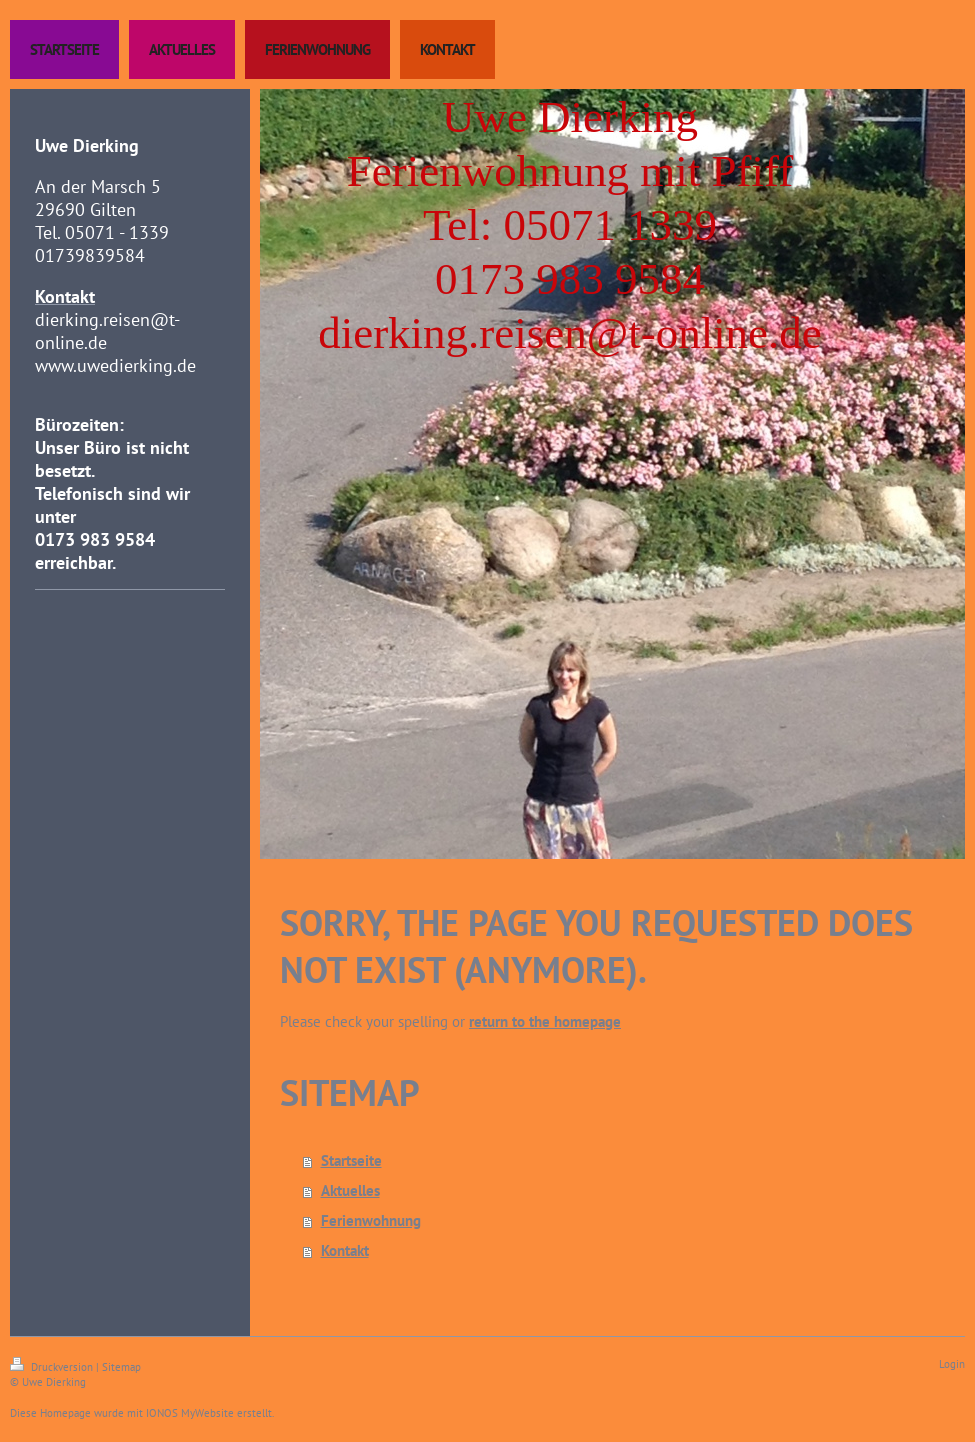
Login (952, 1364)
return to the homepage (545, 1021)
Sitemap (121, 1367)
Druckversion (53, 1367)
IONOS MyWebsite (190, 1413)
